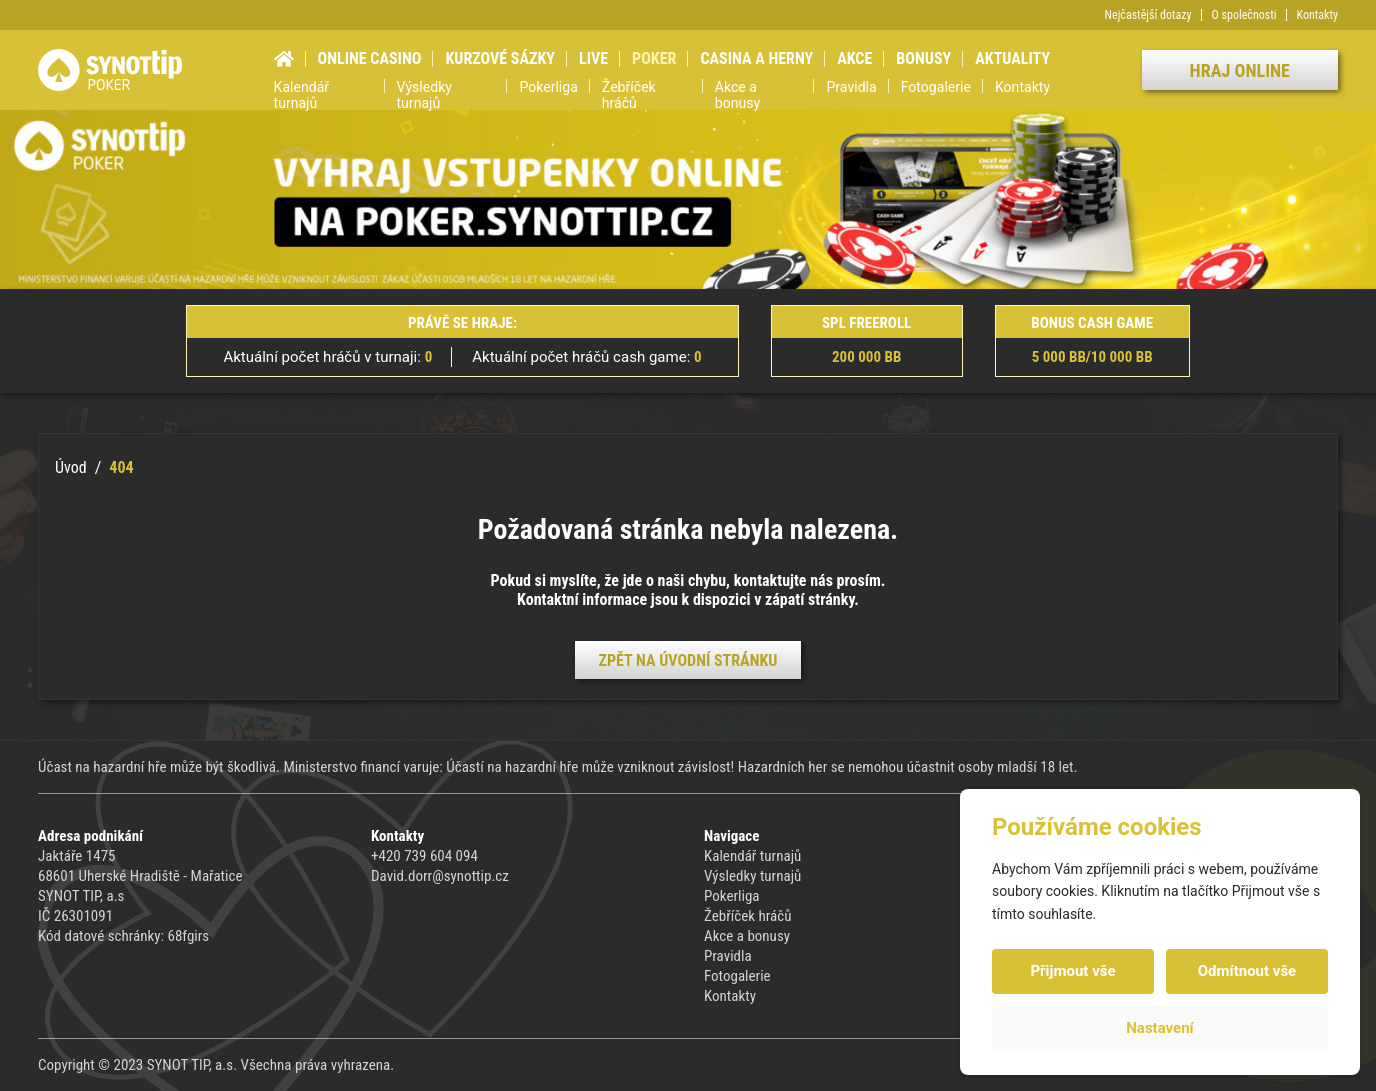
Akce (854, 58)
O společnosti (1244, 15)
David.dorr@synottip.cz (440, 876)
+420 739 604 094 (424, 856)
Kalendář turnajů (302, 95)
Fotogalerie (936, 87)
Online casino (370, 58)
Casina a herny (756, 58)
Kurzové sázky (500, 58)
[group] (688, 199)
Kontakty (1317, 15)
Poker (654, 58)
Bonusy (923, 58)
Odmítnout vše (1247, 971)
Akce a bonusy (737, 95)
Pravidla (851, 87)
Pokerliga (548, 87)
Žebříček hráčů (629, 95)
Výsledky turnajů (424, 95)
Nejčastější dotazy (1148, 15)
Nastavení (1159, 1028)
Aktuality (1012, 58)
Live (593, 58)
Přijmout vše (1072, 971)
